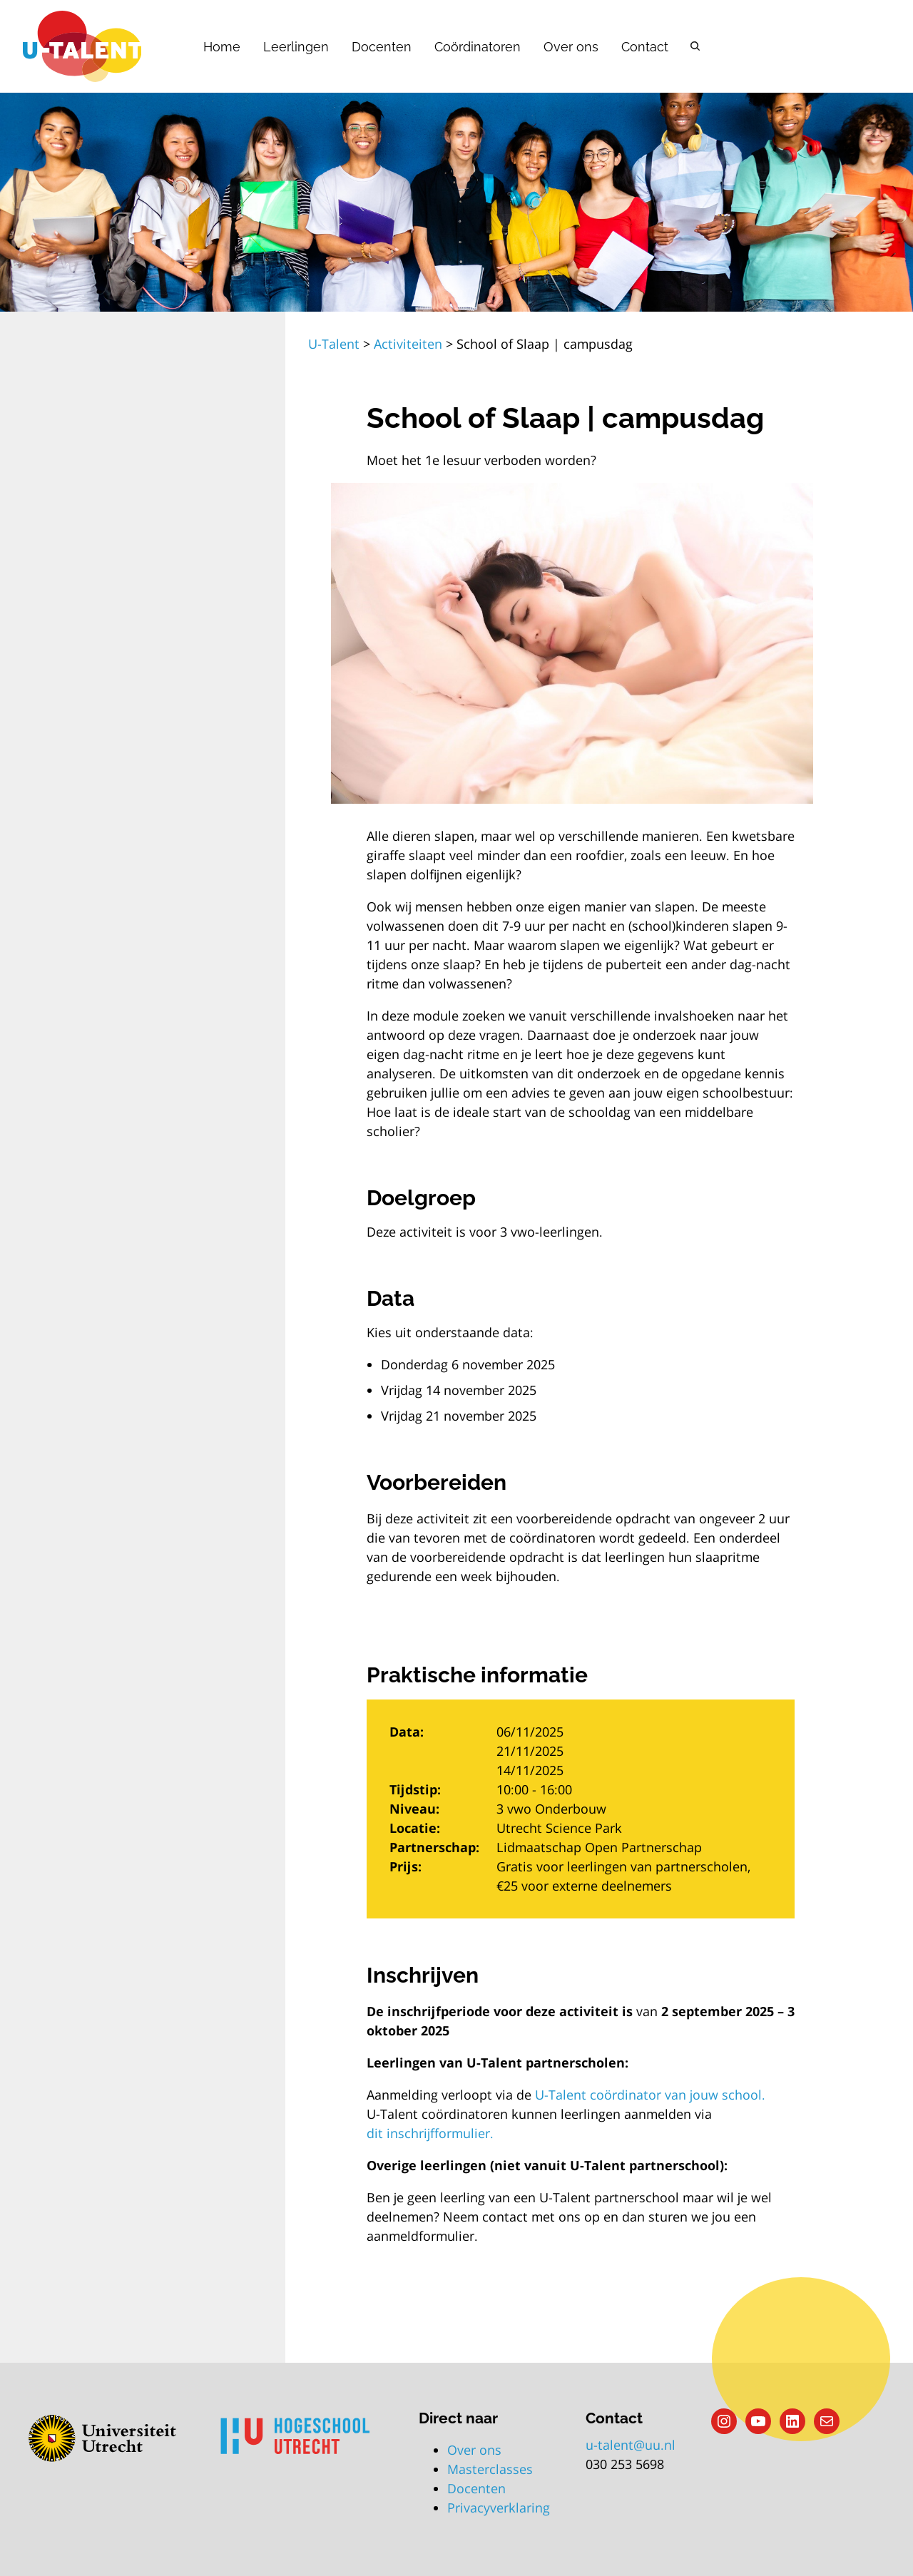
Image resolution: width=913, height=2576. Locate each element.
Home (221, 46)
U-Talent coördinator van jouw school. (650, 2094)
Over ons (571, 46)
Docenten (382, 46)
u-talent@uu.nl (630, 2444)
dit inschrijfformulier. (430, 2133)
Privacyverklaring (498, 2507)
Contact (644, 46)
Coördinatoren (477, 46)
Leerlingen (296, 46)
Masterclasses (490, 2469)
